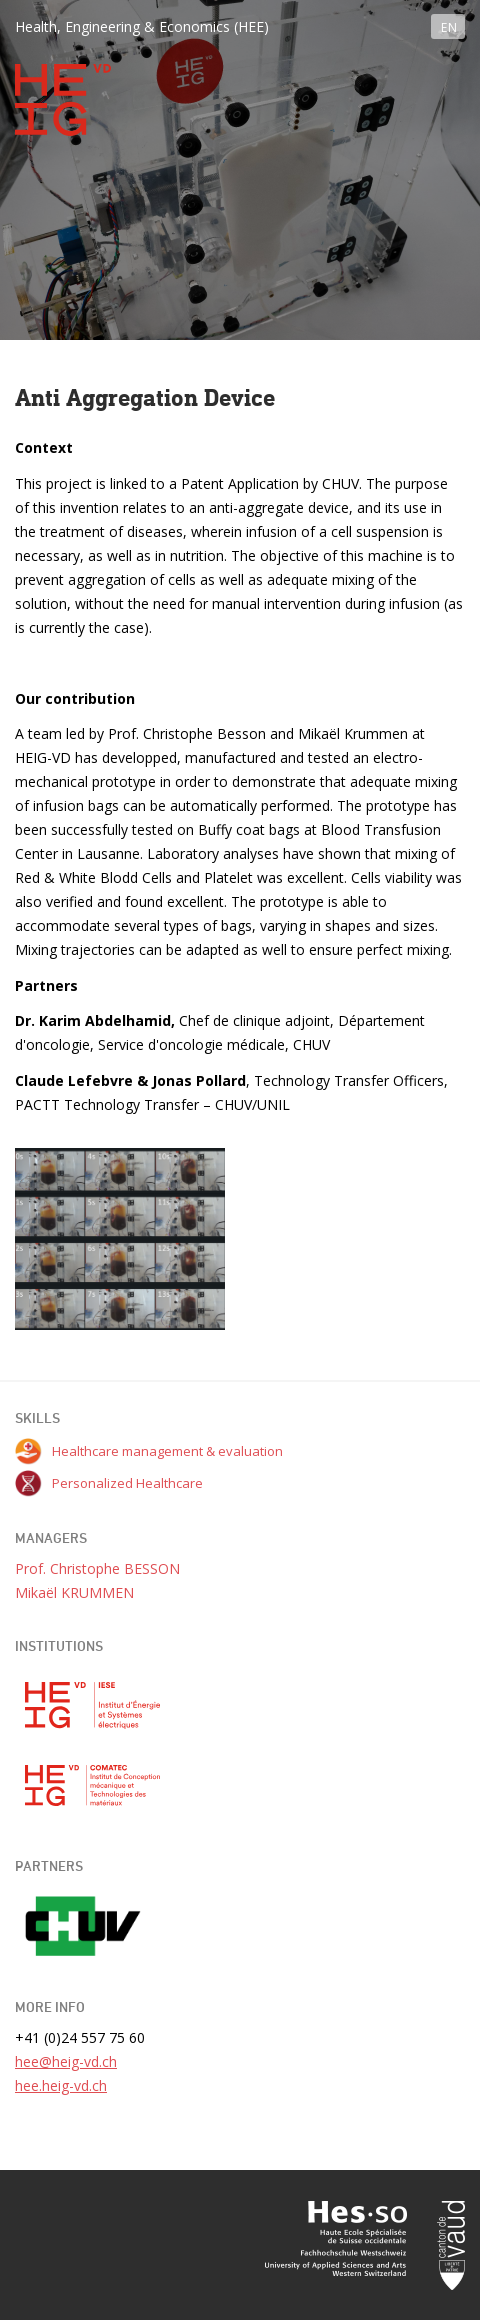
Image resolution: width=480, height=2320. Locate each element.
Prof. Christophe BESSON (97, 1568)
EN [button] (449, 27)
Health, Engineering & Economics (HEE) (142, 26)
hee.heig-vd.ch (61, 2085)
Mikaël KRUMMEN (74, 1592)
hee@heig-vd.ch (66, 2061)
